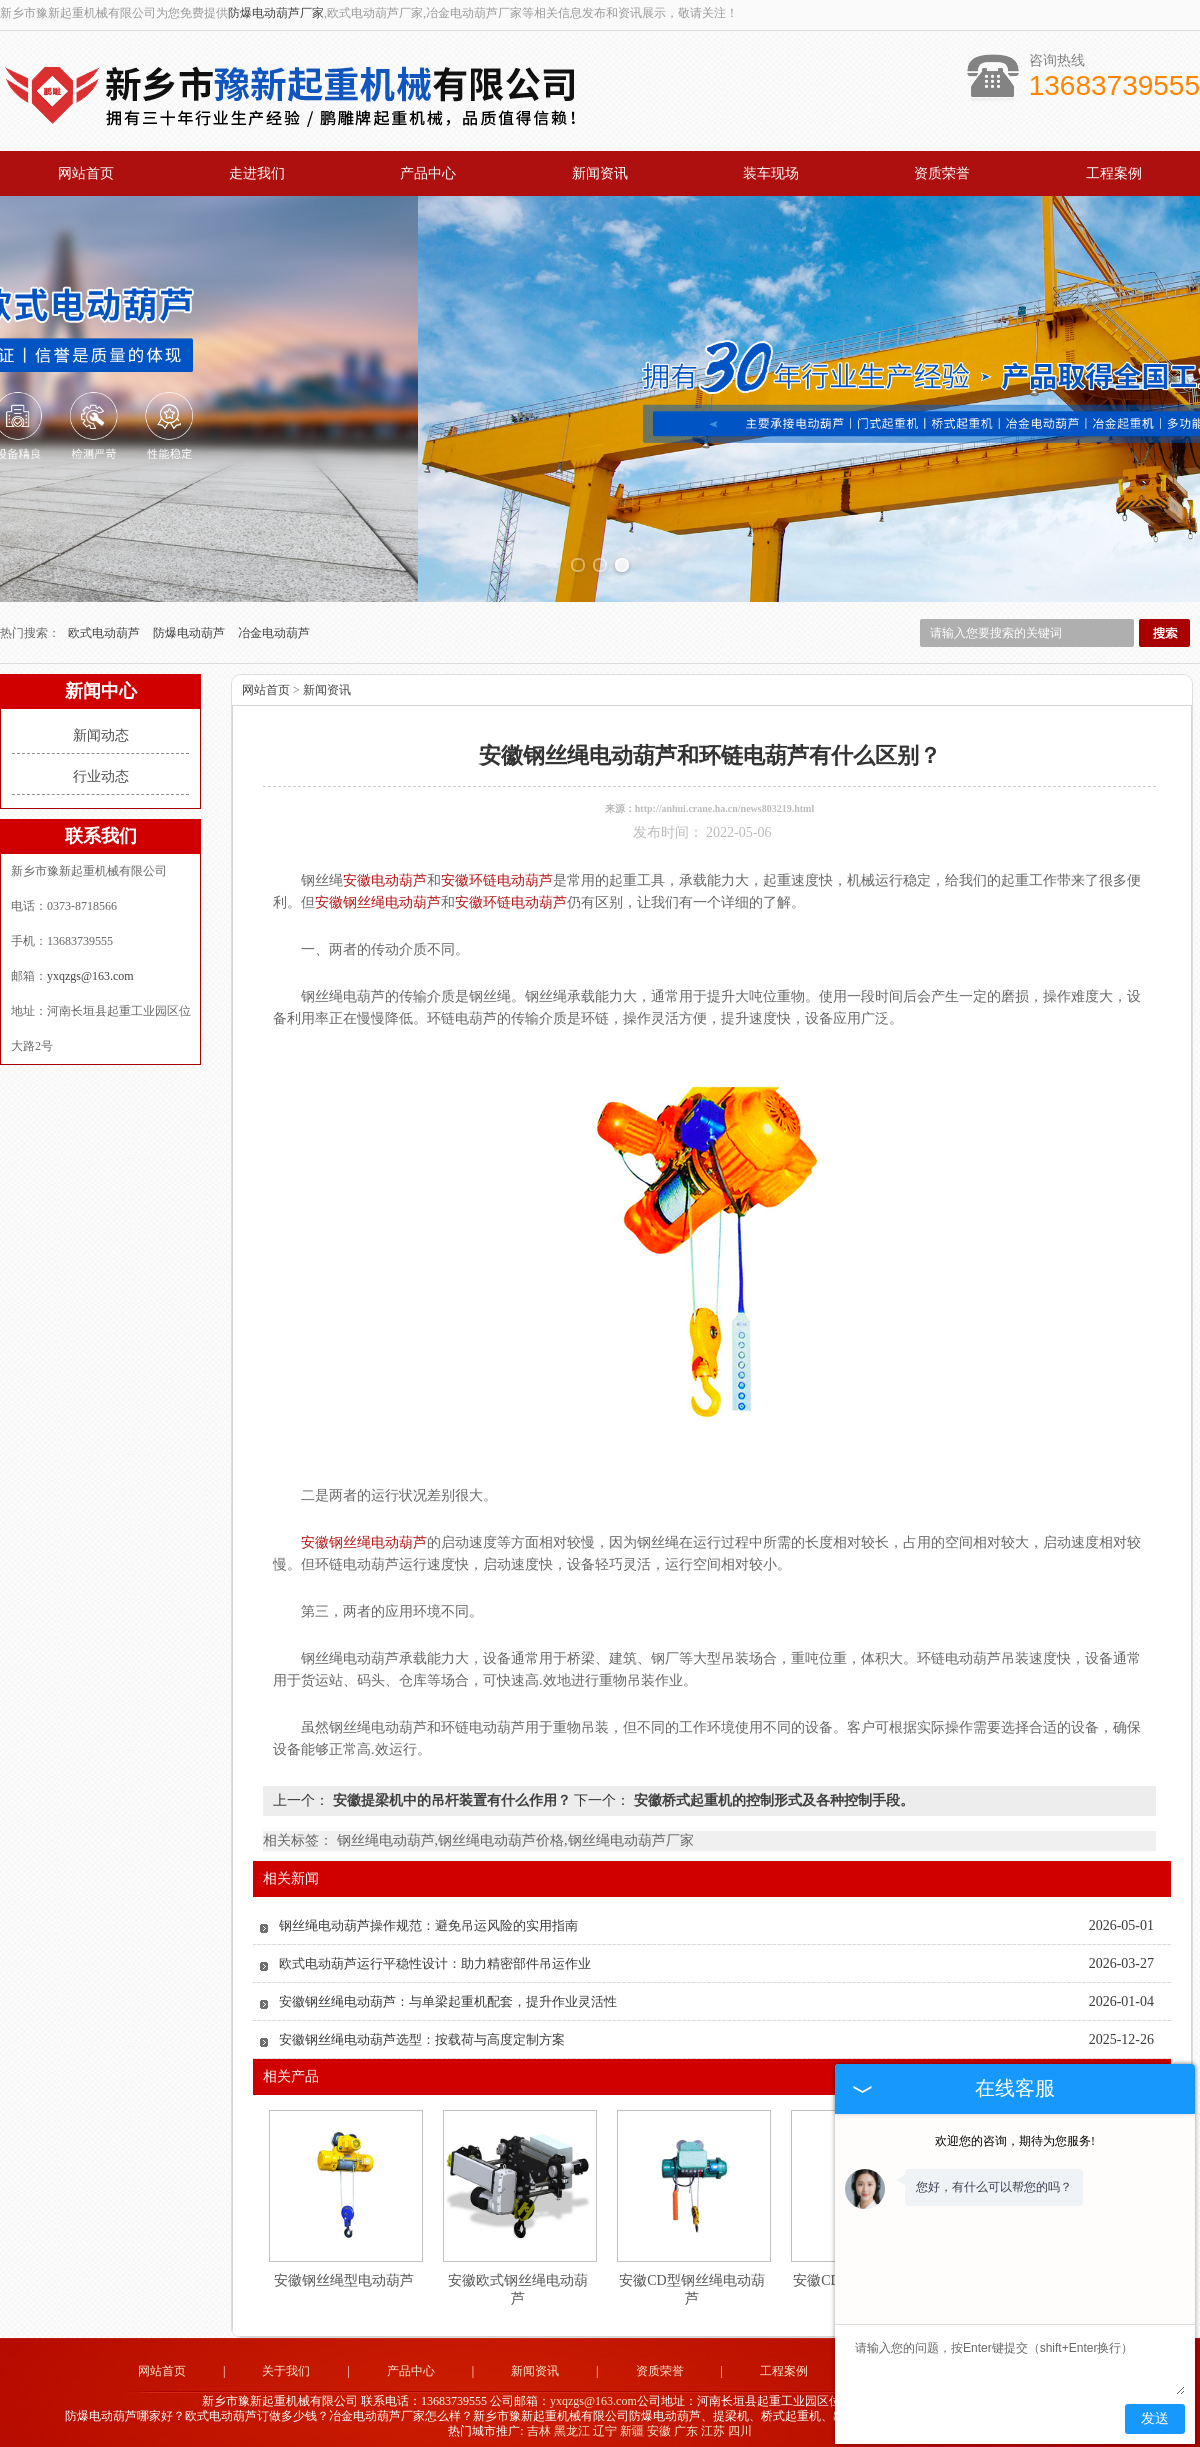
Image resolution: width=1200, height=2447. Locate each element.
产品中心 (428, 173)
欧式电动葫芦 (105, 628)
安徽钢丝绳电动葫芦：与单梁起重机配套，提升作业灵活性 (448, 1996)
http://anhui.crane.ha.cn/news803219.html (724, 803)
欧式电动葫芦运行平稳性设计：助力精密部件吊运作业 (435, 1958)
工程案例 (1114, 173)
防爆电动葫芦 (190, 628)
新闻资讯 (600, 173)
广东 (686, 2425)
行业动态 (101, 771)
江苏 (713, 2425)
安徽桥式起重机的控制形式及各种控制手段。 (772, 1795)
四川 (740, 2425)
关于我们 (286, 2366)
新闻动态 (101, 730)
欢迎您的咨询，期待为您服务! (1015, 2141)
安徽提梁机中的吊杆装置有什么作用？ (451, 1795)
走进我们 (257, 173)
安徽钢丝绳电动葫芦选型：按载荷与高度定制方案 (422, 2034)
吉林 (539, 2425)
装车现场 (771, 173)
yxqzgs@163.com (90, 971)
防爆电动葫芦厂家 (276, 13)
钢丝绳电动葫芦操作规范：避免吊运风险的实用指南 (428, 1920)
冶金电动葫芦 (274, 628)
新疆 (632, 2425)
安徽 (659, 2425)
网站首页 (86, 173)
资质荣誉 (942, 173)
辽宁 (605, 2425)
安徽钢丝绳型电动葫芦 (344, 2275)
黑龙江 (572, 2425)
